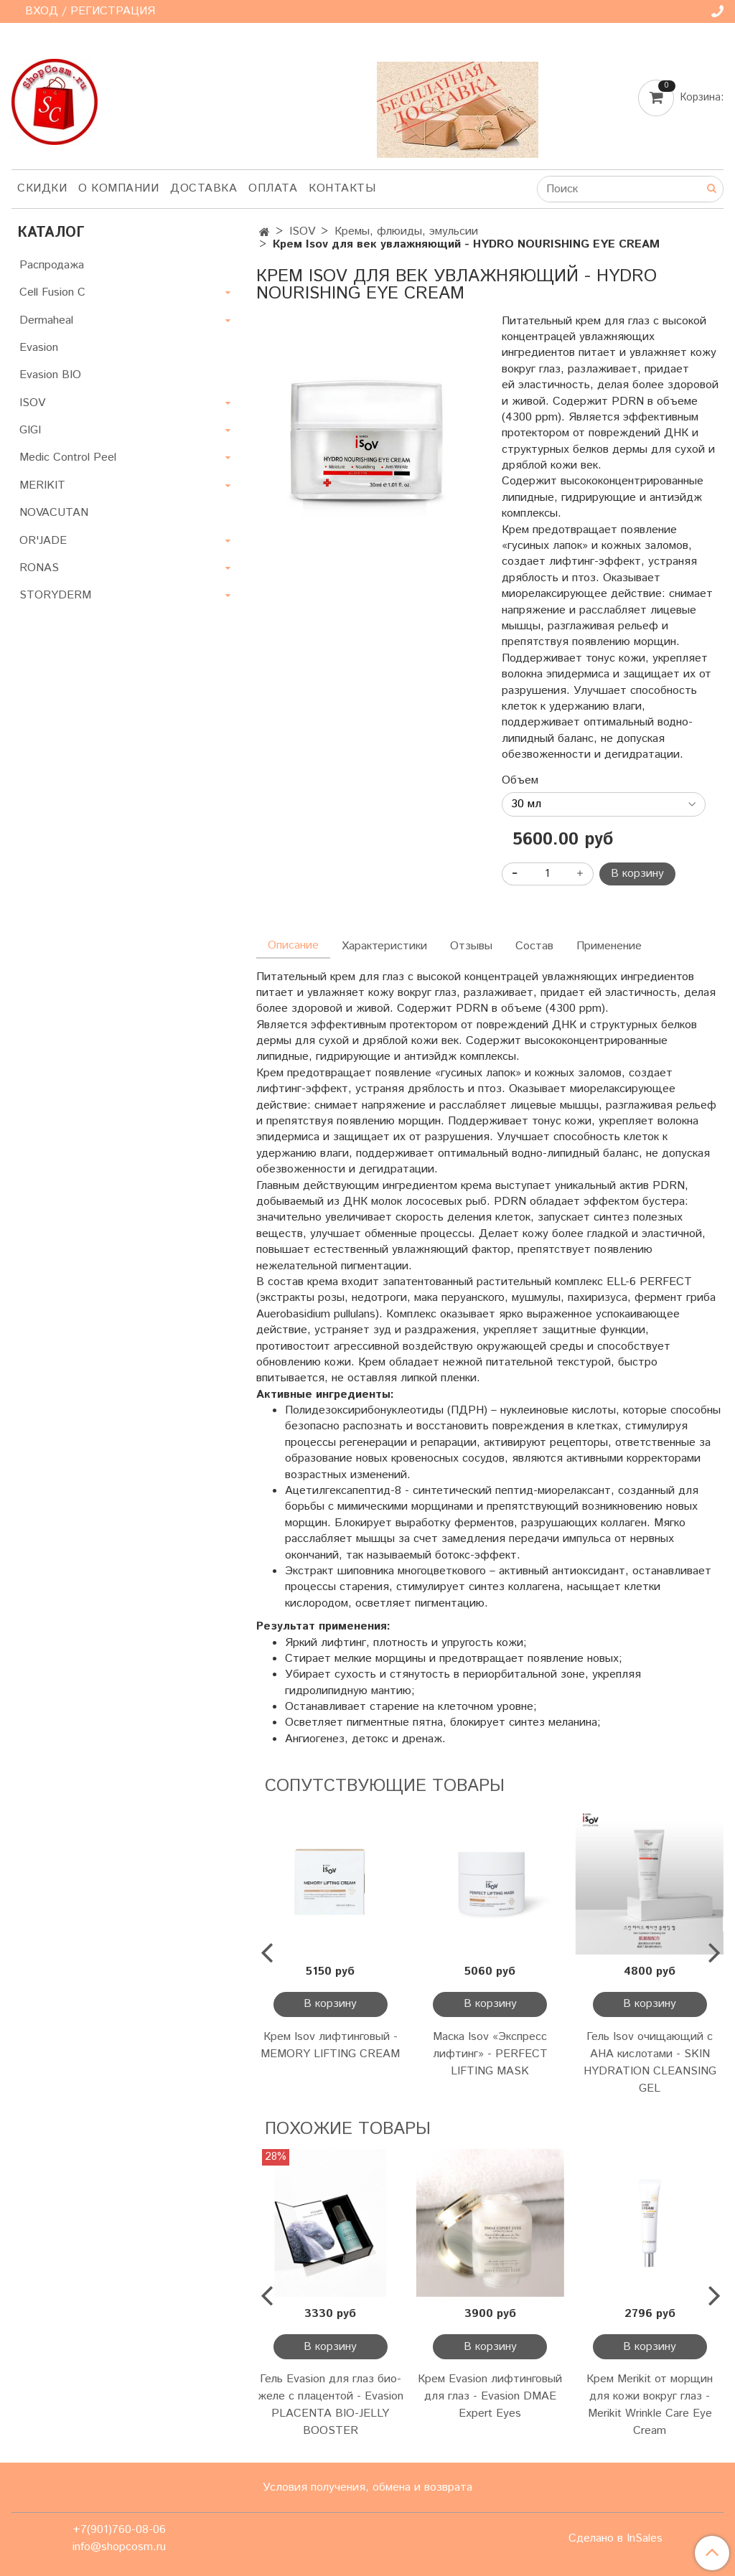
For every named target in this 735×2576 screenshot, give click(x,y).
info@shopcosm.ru (119, 2547)
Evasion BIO (50, 375)
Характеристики (384, 946)
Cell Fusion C (52, 292)
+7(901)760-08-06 (119, 2529)
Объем (520, 780)
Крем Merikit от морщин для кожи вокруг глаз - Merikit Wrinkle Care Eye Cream (649, 2405)
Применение (609, 946)
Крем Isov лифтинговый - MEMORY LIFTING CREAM (330, 2045)
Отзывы (471, 946)
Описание (293, 945)
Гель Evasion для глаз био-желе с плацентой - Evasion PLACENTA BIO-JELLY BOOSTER (330, 2405)
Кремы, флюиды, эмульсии (406, 231)
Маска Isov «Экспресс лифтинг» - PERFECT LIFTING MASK (490, 2054)
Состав (534, 946)
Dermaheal (46, 320)
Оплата (272, 188)
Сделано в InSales (615, 2538)
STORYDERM (55, 595)
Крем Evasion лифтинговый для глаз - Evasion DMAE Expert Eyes (490, 2396)
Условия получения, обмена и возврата (367, 2487)
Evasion (38, 347)
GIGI (30, 430)
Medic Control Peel (67, 457)
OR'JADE (43, 540)
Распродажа (51, 265)
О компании (118, 188)
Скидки (42, 188)
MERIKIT (42, 485)
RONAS (39, 568)
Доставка (203, 188)
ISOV (302, 231)
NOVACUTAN (53, 512)
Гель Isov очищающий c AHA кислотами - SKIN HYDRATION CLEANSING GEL (650, 2063)
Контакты (342, 188)
